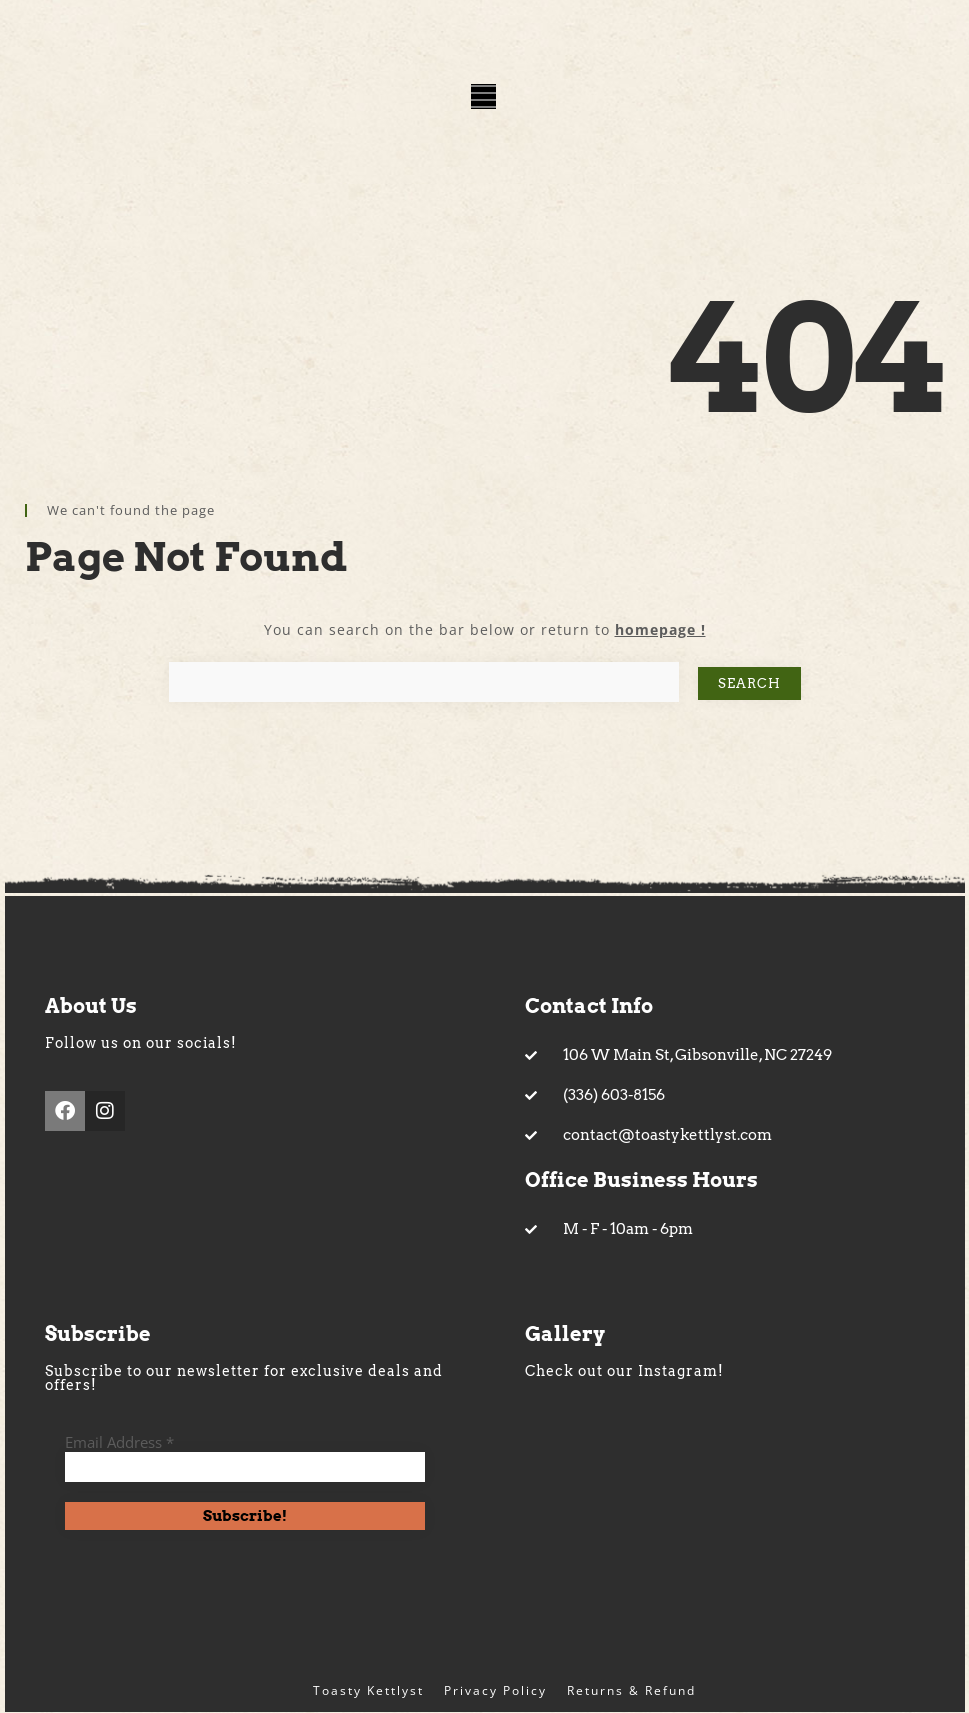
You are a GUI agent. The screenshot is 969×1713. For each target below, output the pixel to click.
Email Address (119, 1442)
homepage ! (660, 629)
